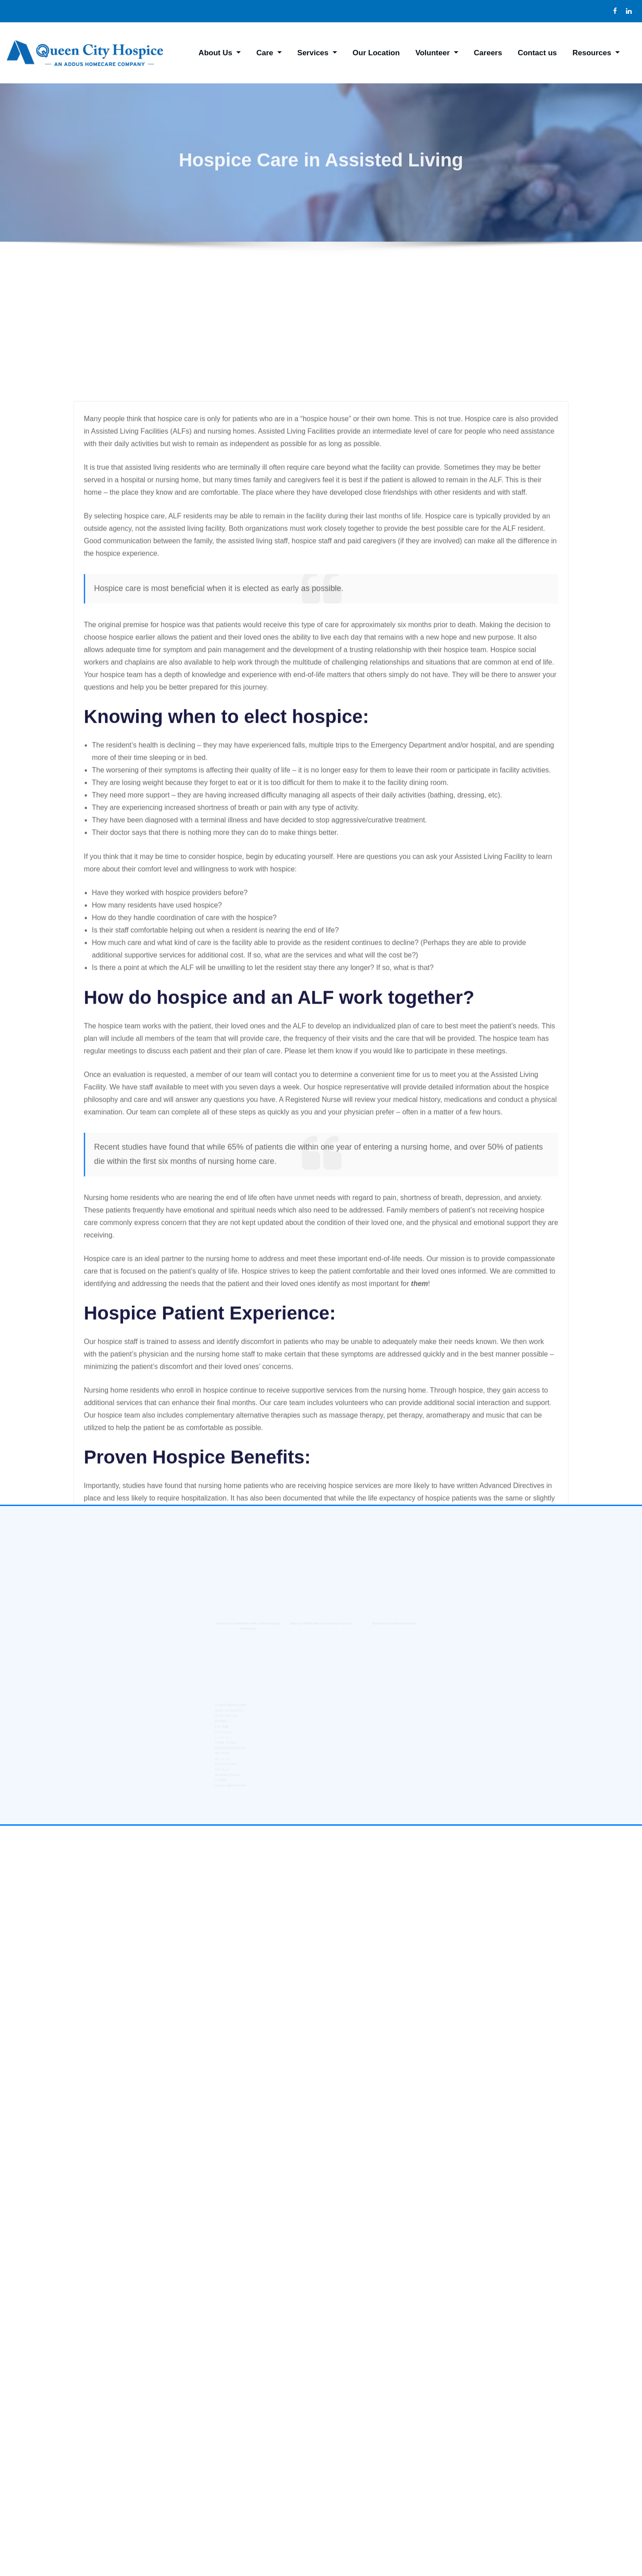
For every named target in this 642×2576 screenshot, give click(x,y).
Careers (488, 53)
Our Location (376, 53)
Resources (596, 53)
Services (317, 53)
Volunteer (437, 53)
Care (269, 53)
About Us (219, 53)
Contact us (537, 53)
